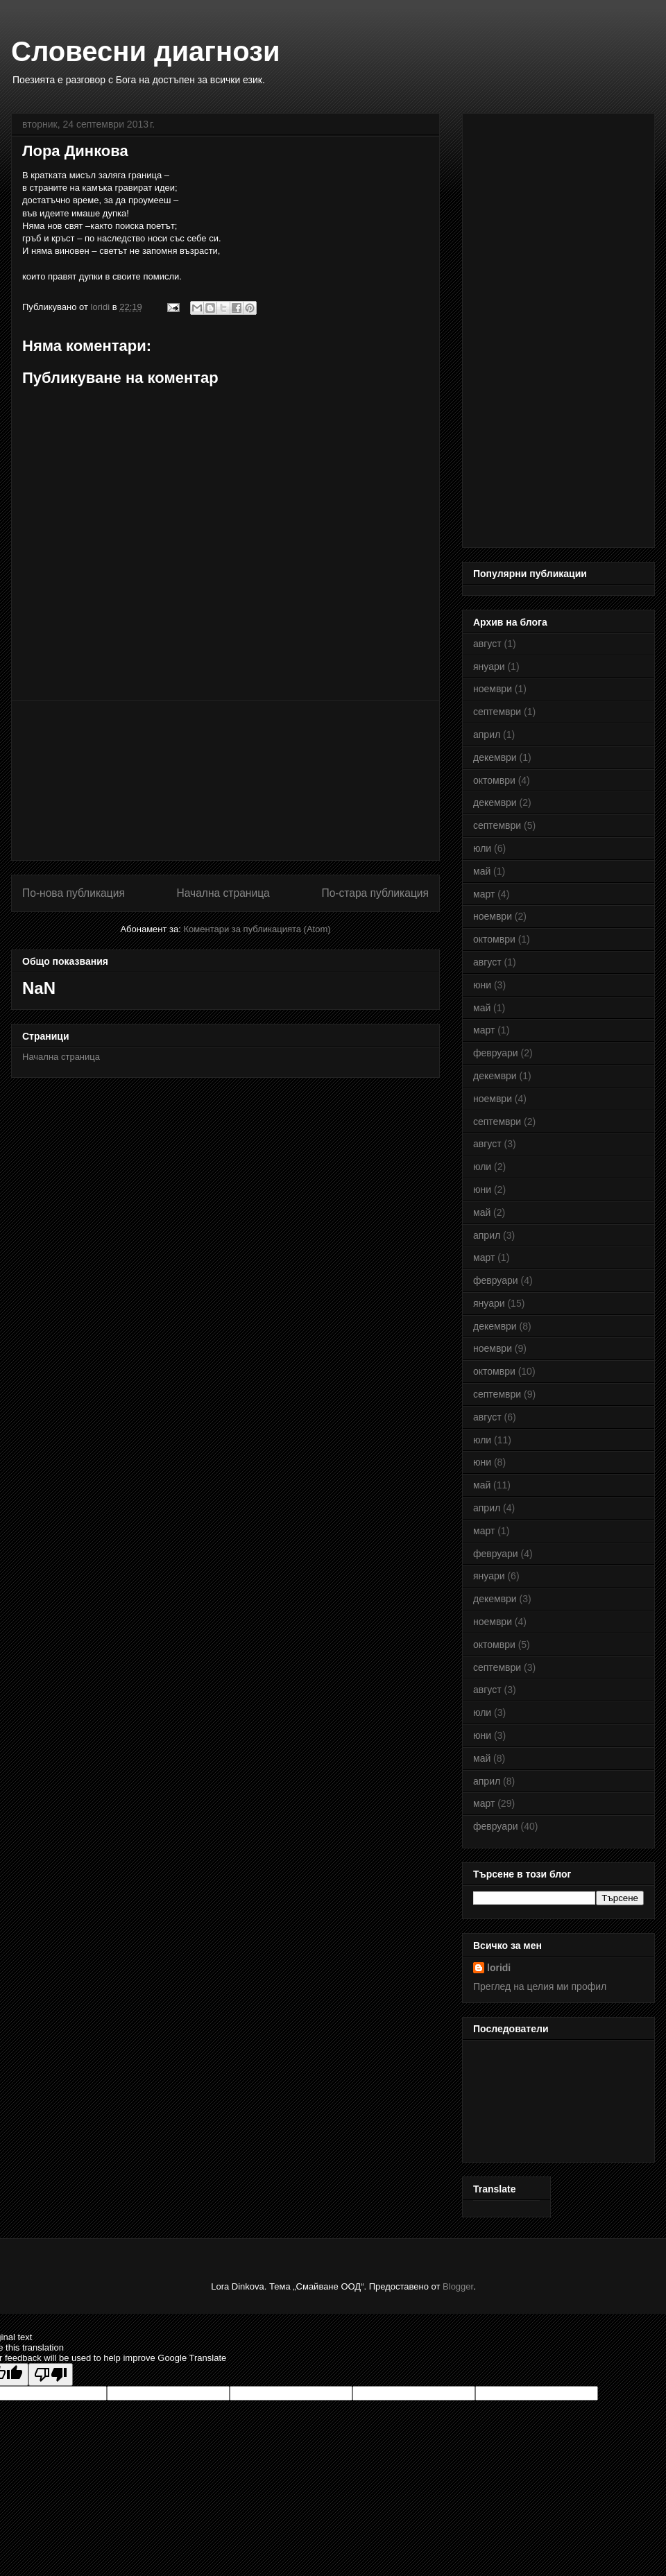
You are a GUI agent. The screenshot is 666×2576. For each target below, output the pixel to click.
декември (495, 757)
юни (482, 984)
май (481, 871)
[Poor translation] (50, 2374)
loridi (499, 1967)
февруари (495, 1052)
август (487, 643)
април (486, 734)
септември (497, 711)
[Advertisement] (225, 780)
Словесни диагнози (145, 51)
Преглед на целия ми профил (539, 1986)
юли (482, 848)
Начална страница (222, 893)
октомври (494, 780)
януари (489, 666)
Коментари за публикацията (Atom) (257, 929)
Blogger (458, 2286)
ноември (492, 688)
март (484, 894)
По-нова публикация (73, 893)
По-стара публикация (375, 893)
